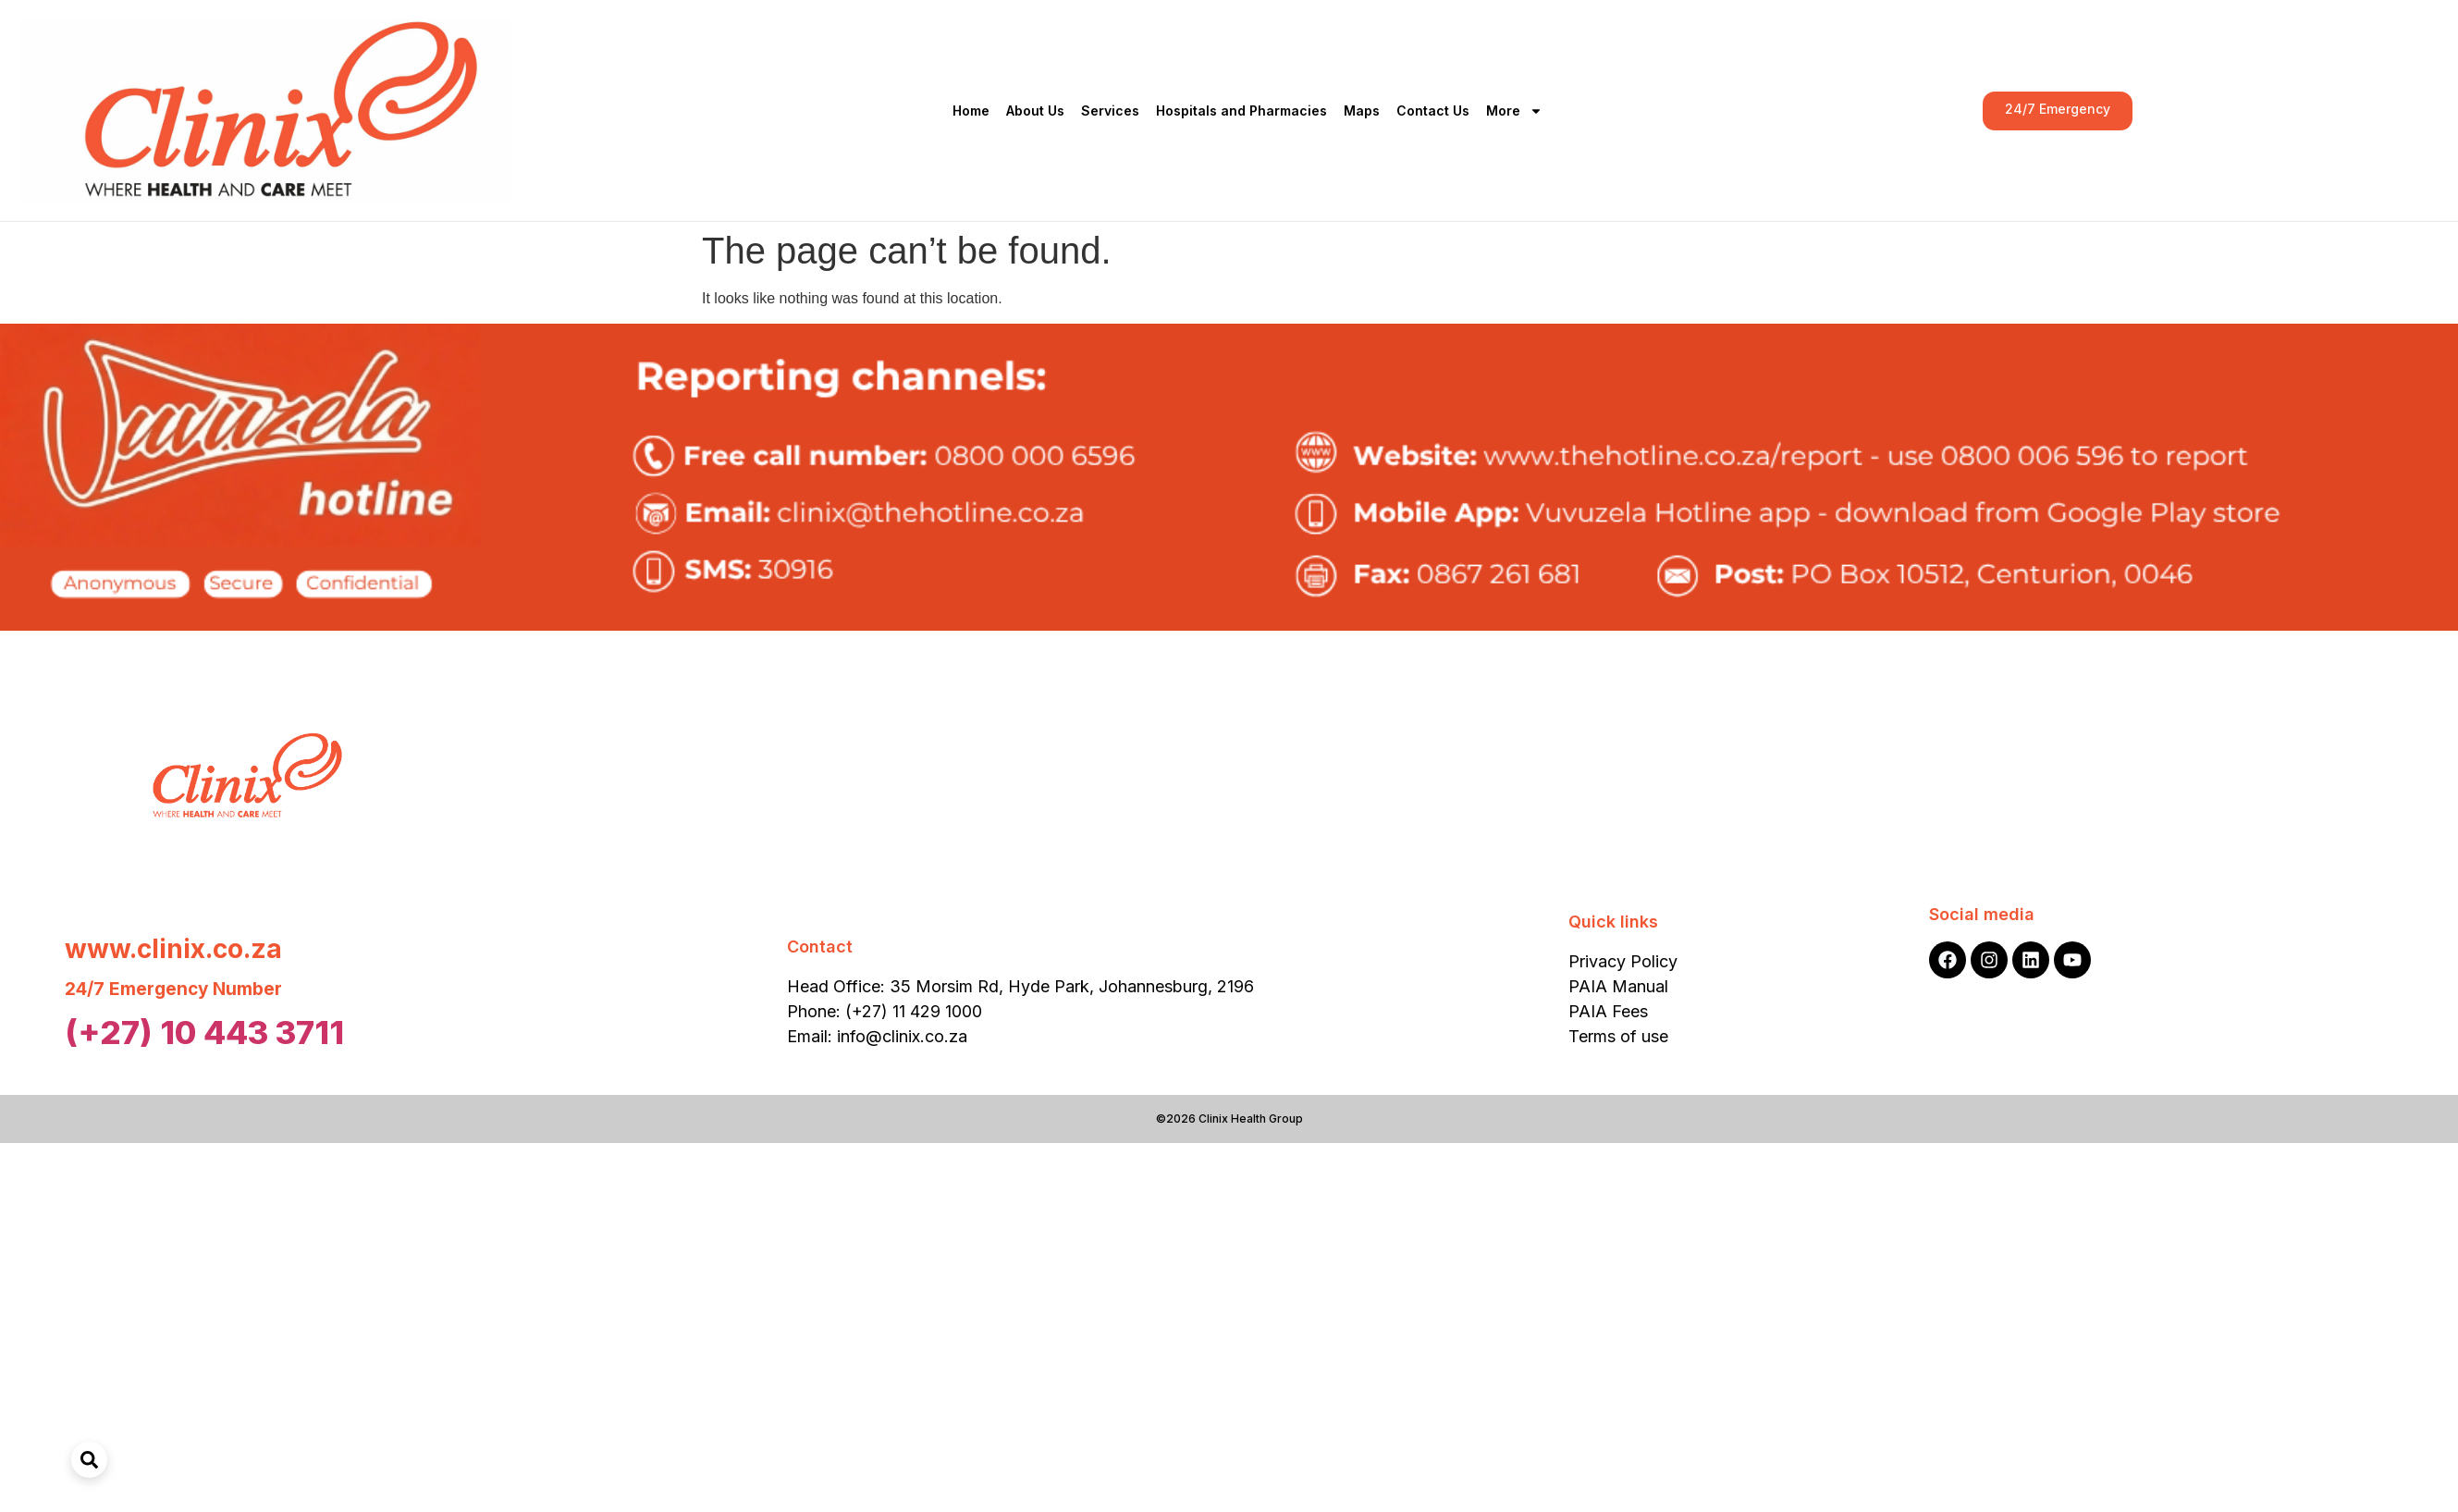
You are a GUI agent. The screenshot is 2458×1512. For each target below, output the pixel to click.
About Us (1035, 110)
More (1514, 111)
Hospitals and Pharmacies (1241, 110)
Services (1110, 110)
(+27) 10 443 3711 (204, 1032)
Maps (1362, 110)
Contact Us (1432, 110)
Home (970, 110)
